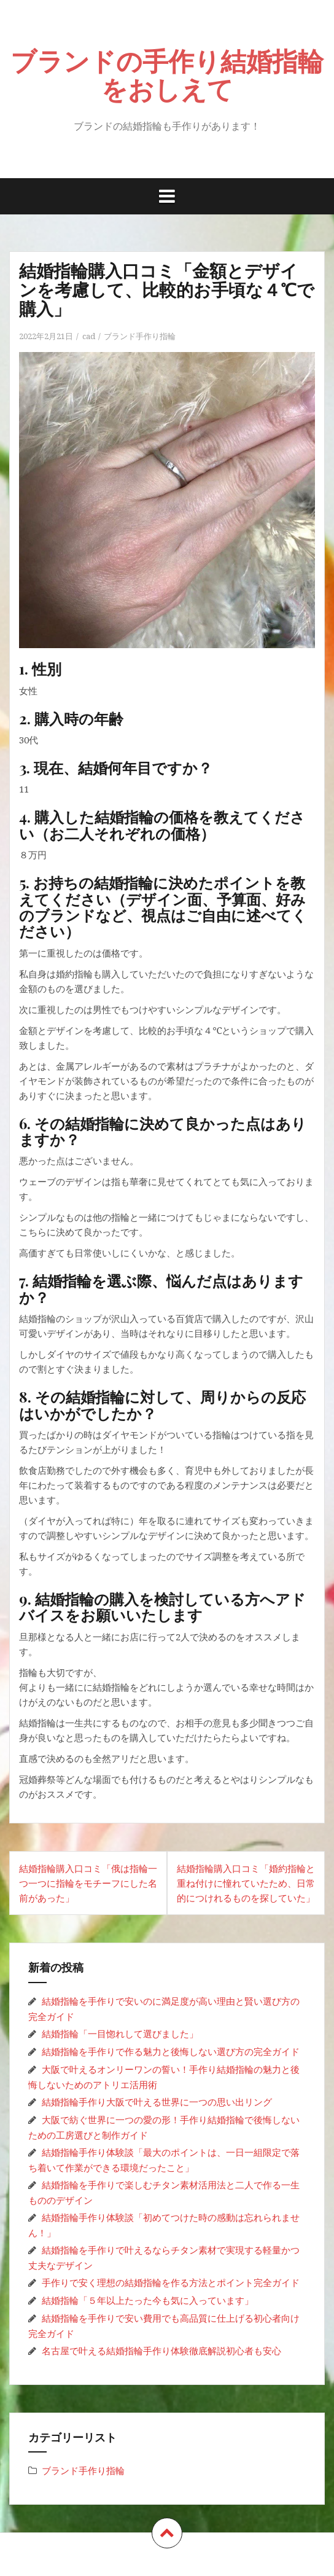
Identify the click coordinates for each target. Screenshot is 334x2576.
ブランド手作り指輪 (140, 336)
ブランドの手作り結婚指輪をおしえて (167, 74)
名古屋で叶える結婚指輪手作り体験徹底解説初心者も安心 (161, 2350)
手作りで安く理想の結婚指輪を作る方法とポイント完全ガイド (171, 2282)
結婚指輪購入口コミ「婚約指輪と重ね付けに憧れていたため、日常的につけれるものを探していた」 (246, 1883)
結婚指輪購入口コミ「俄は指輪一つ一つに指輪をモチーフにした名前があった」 (88, 1883)
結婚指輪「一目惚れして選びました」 (120, 2033)
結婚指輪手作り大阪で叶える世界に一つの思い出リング (157, 2102)
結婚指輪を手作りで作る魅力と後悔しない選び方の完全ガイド (171, 2051)
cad (88, 336)
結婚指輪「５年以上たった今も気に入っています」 (148, 2300)
